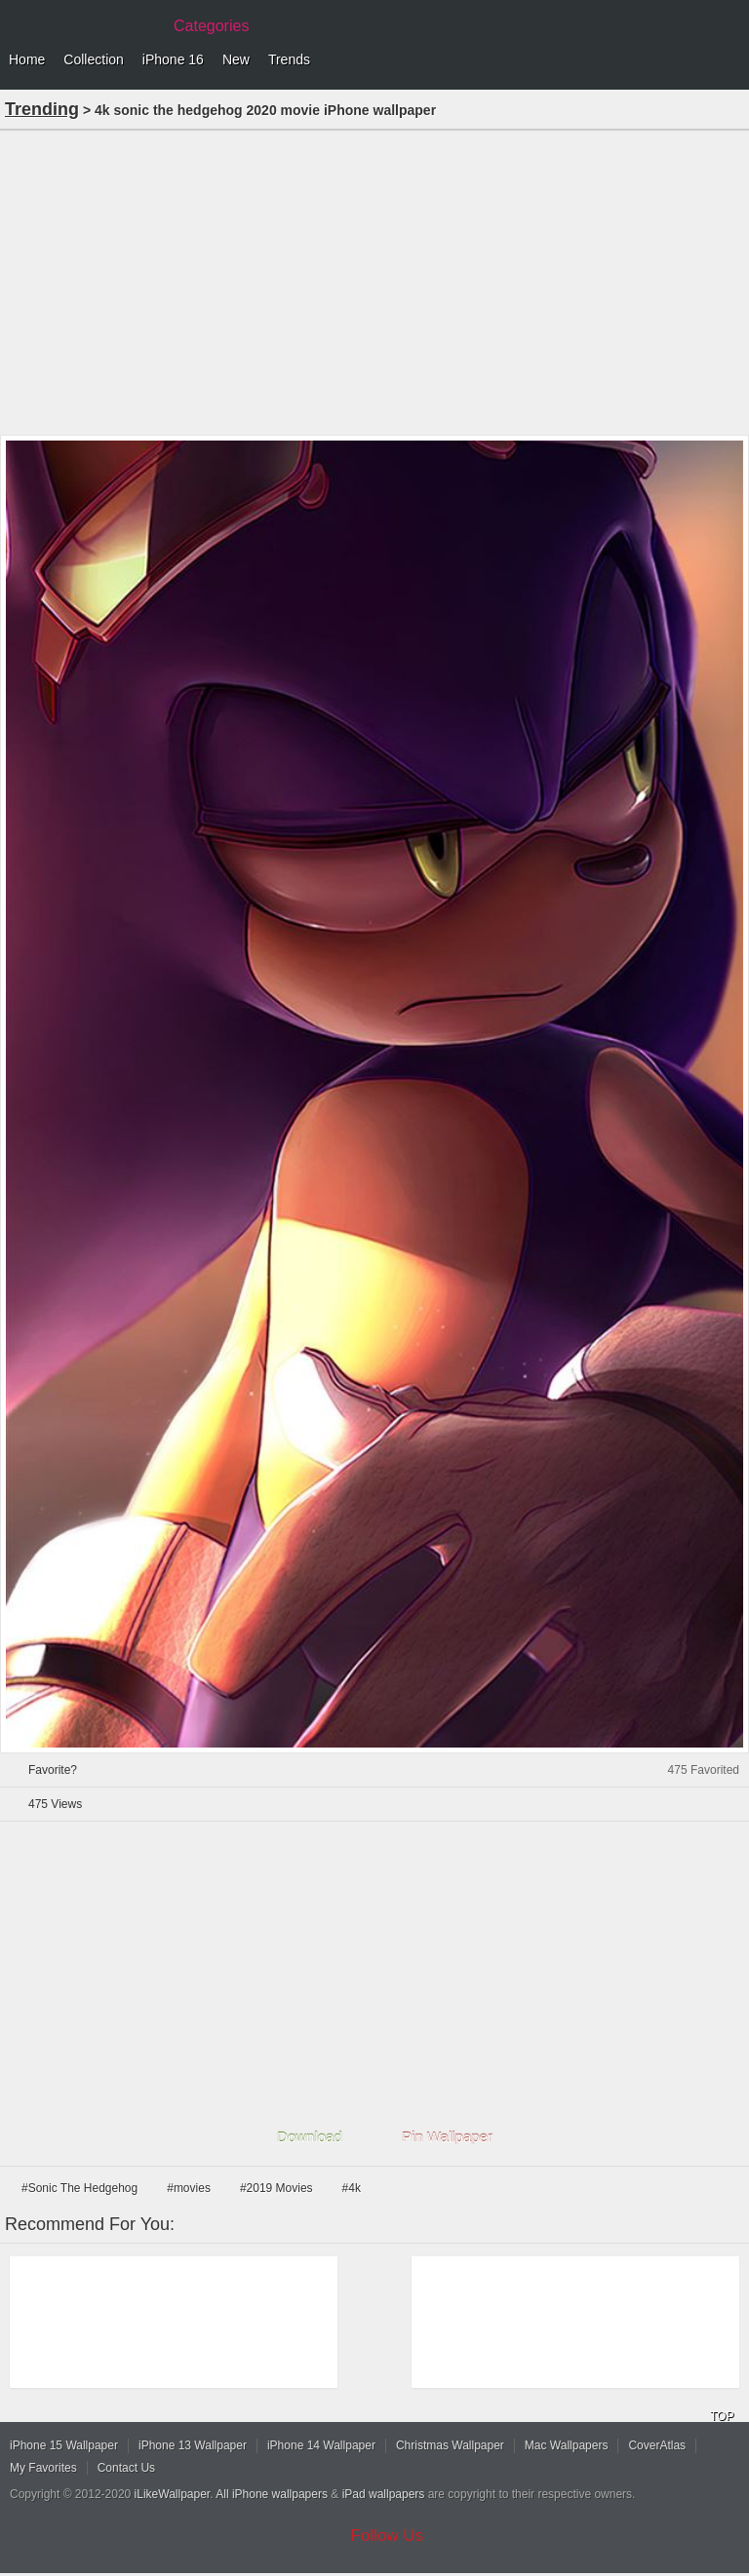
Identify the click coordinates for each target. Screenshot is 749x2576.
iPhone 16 (173, 59)
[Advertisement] (374, 280)
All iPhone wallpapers (272, 2494)
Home (27, 59)
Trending (42, 109)
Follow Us (387, 2535)
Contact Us (126, 2468)
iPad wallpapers (383, 2494)
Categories (211, 26)
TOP (721, 2416)
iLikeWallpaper (173, 2494)
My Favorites (43, 2468)
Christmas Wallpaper (450, 2445)
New (236, 59)
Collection (93, 59)
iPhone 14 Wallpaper (321, 2445)
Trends (289, 59)
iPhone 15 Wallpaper (64, 2445)
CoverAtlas (657, 2445)
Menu (729, 60)
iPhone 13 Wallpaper (192, 2445)
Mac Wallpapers (567, 2445)
